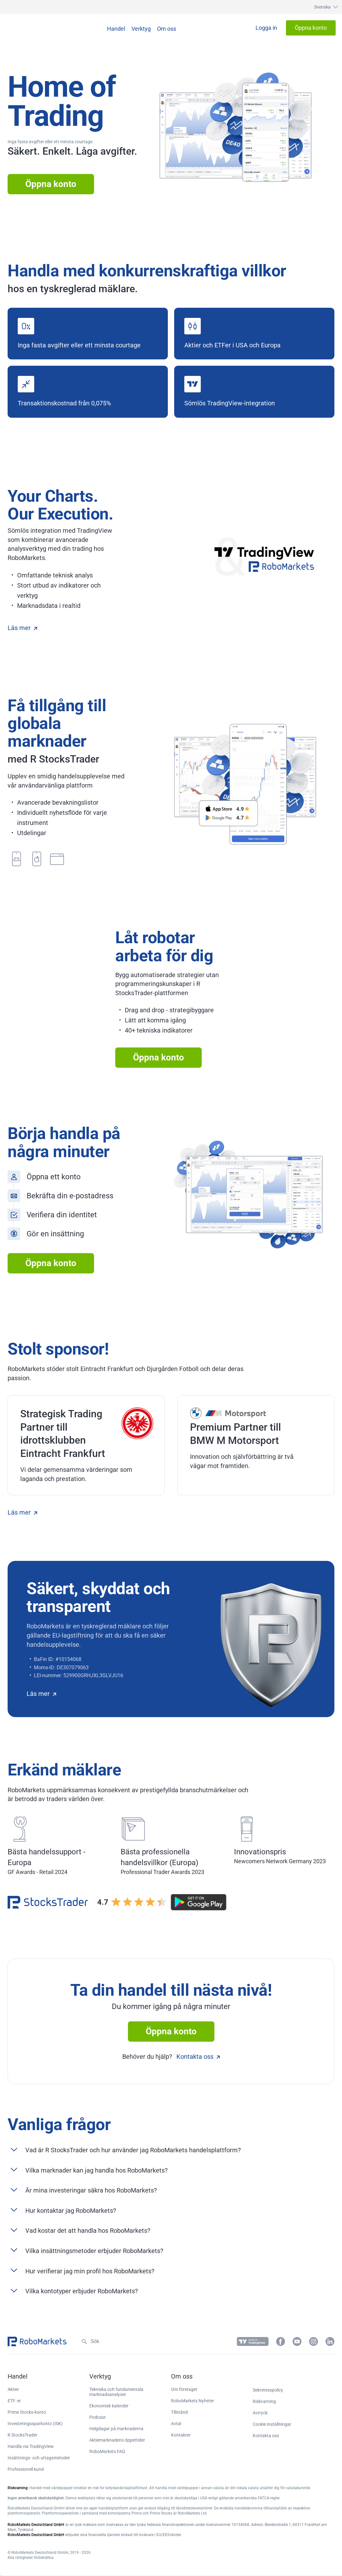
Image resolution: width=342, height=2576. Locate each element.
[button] (320, 7)
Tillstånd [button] (179, 2412)
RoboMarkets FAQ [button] (107, 2451)
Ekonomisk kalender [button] (109, 2405)
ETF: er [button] (14, 2400)
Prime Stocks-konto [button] (27, 2412)
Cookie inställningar (272, 2424)
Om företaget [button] (184, 2389)
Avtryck (260, 2412)
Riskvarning (264, 2401)
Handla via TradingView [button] (31, 2446)
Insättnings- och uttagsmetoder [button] (39, 2457)
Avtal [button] (176, 2423)
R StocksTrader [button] (22, 2435)
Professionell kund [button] (26, 2469)
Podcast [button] (97, 2417)
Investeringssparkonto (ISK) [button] (35, 2423)
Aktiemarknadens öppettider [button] (117, 2440)
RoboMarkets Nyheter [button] (192, 2400)
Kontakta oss (198, 2056)
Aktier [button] (13, 2389)
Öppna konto (50, 184)
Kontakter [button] (181, 2435)
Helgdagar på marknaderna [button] (116, 2428)
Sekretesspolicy (268, 2389)
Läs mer (22, 628)
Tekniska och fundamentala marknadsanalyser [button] (116, 2392)
